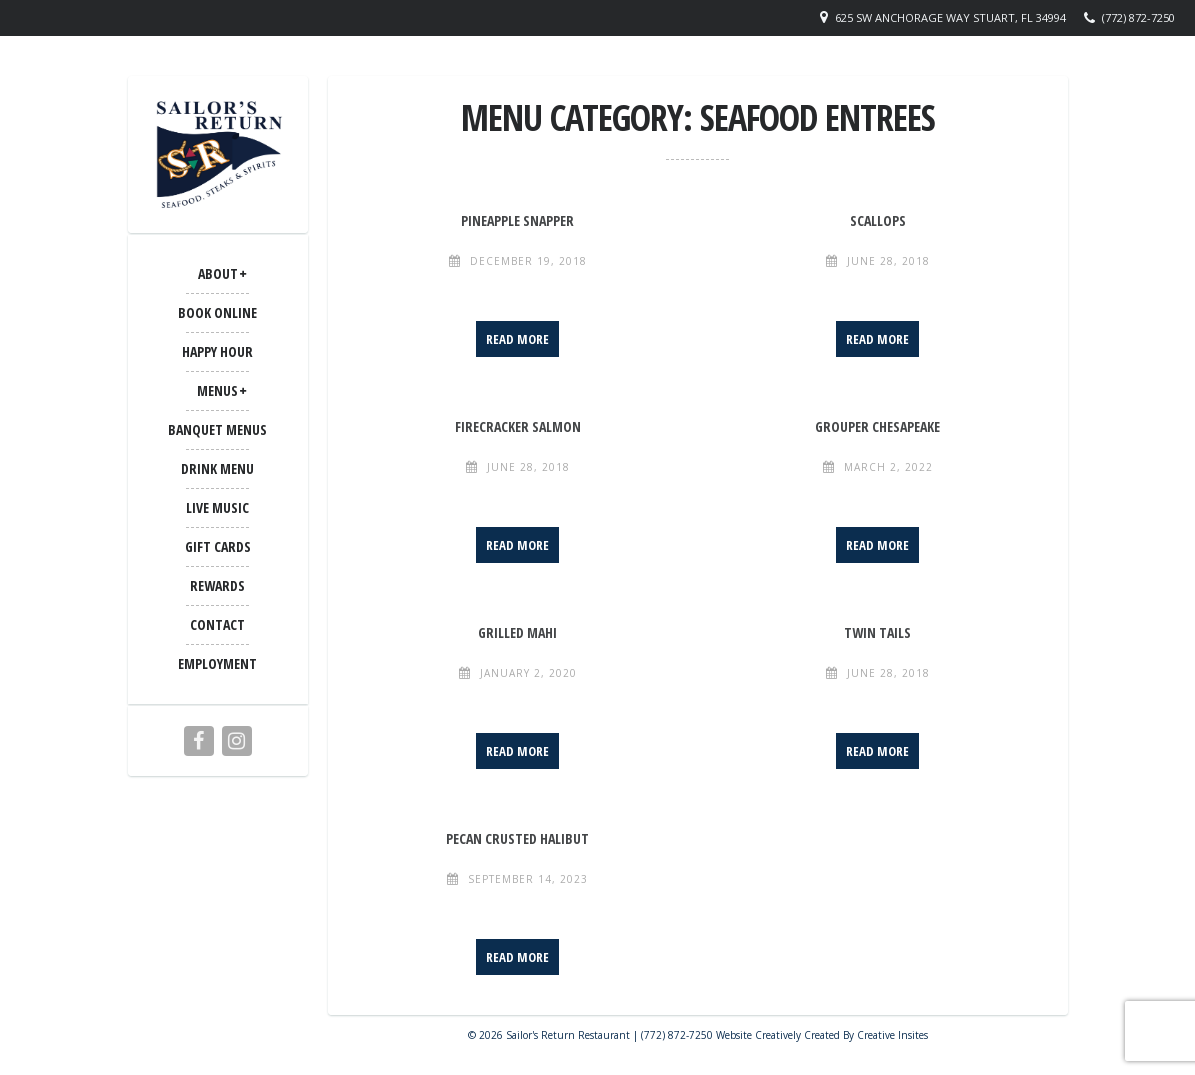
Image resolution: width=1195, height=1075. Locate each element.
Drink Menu (217, 468)
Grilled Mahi (517, 632)
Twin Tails (877, 632)
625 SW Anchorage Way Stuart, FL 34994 (950, 17)
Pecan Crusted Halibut (517, 838)
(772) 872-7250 (1138, 17)
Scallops (878, 220)
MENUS (217, 390)
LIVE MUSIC (217, 507)
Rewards (217, 585)
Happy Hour (217, 351)
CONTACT (217, 624)
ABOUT (218, 273)
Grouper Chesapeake (877, 426)
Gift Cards (218, 546)
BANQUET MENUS (217, 429)
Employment (217, 663)
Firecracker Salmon (518, 426)
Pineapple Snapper (517, 220)
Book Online (217, 312)
